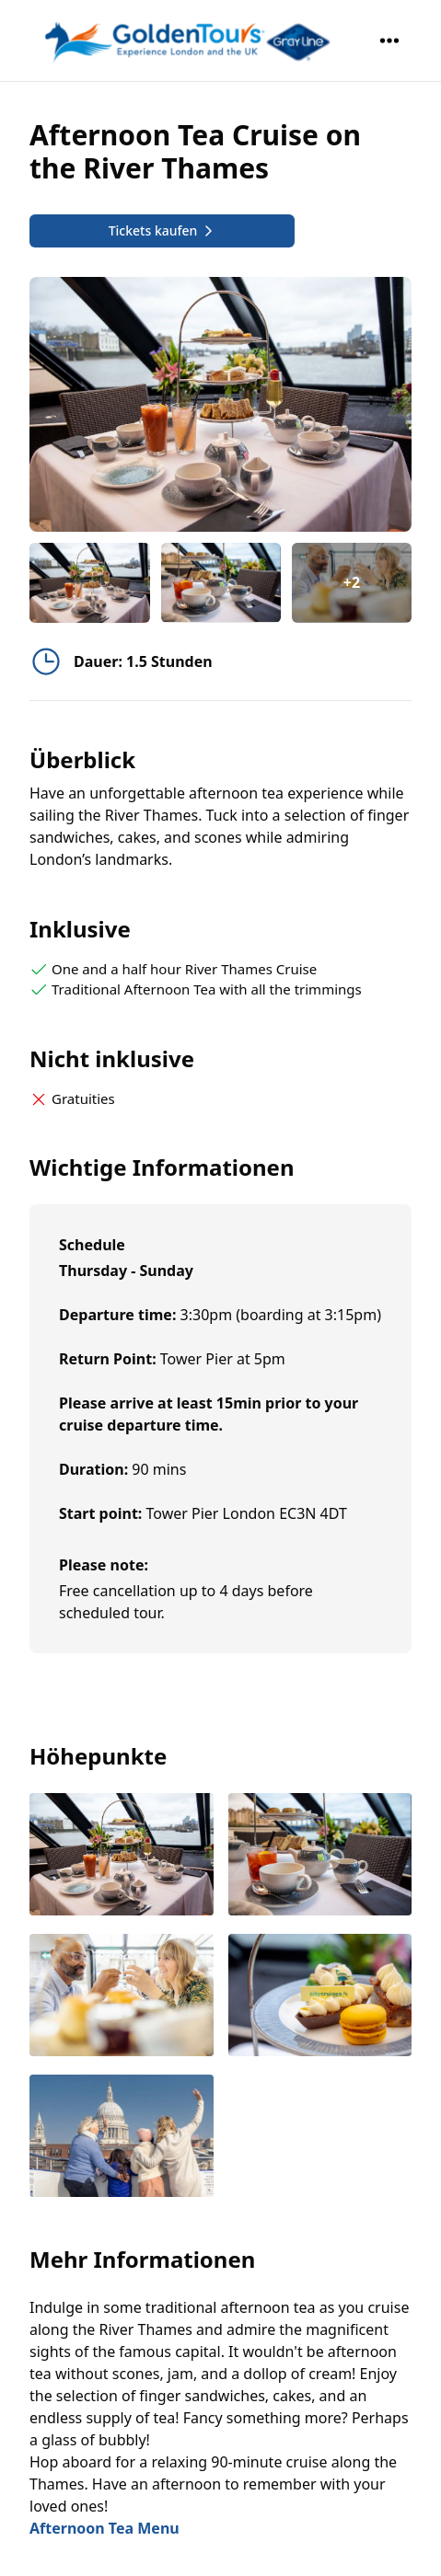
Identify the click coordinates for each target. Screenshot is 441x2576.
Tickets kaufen (162, 230)
